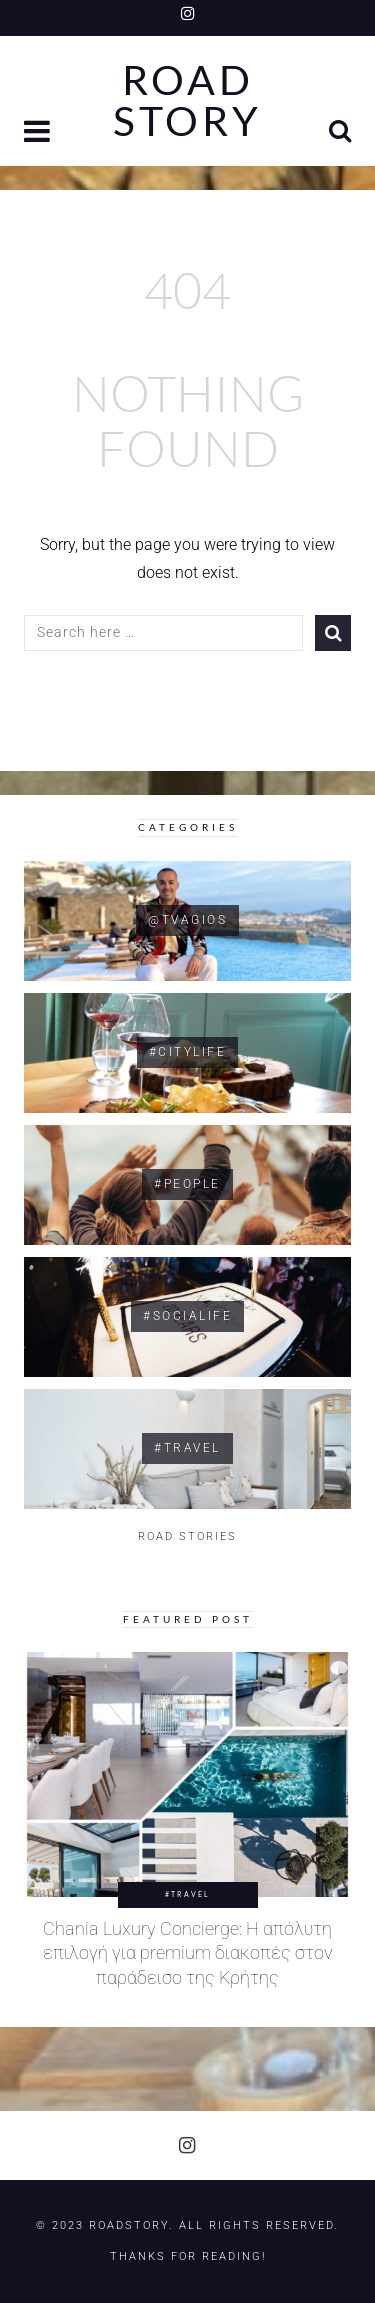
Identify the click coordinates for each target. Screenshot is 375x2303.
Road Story (187, 101)
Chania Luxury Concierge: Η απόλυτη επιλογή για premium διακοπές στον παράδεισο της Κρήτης (188, 1953)
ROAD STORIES (187, 1536)
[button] (39, 133)
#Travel (187, 1894)
